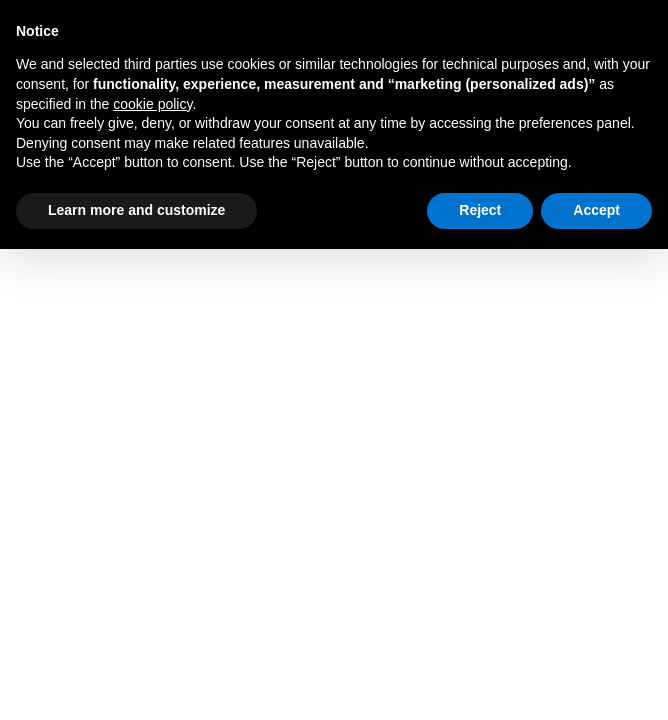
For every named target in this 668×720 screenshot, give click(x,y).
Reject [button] (480, 210)
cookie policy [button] (152, 104)
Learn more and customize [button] (136, 210)
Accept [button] (596, 210)
